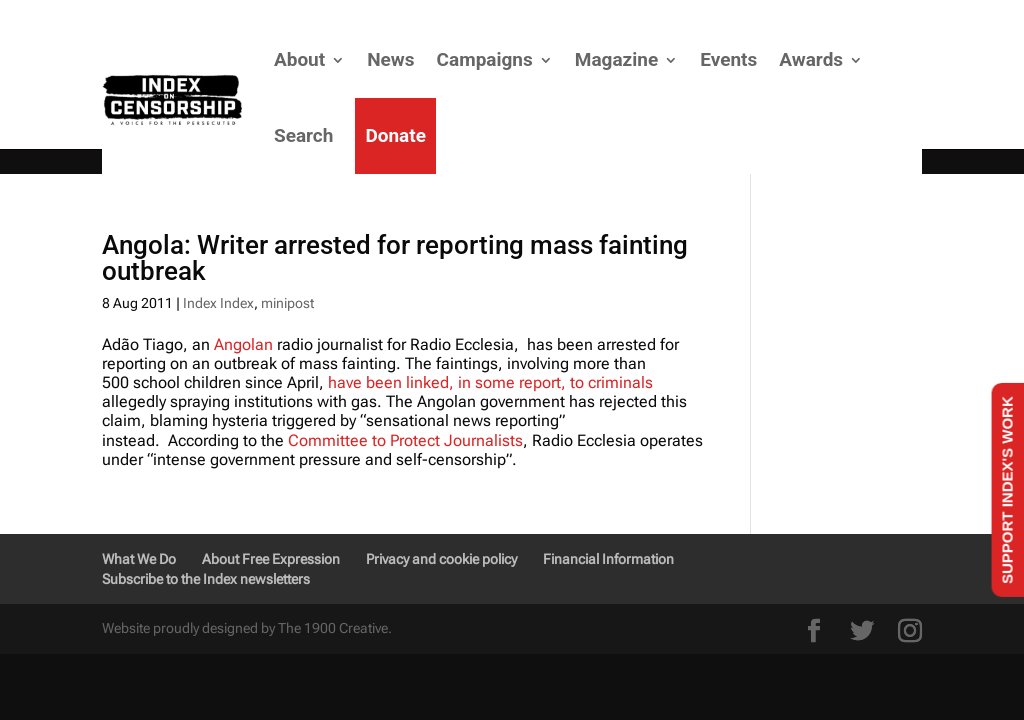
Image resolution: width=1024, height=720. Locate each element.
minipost (287, 303)
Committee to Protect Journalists (405, 440)
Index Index (218, 303)
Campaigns (485, 59)
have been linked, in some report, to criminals (490, 382)
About (299, 59)
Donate (395, 135)
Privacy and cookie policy (441, 559)
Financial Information (608, 559)
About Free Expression (271, 559)
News (390, 59)
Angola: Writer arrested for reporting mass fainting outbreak (395, 258)
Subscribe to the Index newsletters (206, 579)
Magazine (616, 59)
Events (728, 59)
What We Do (139, 559)
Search (303, 135)
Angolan (243, 344)
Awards (811, 59)
